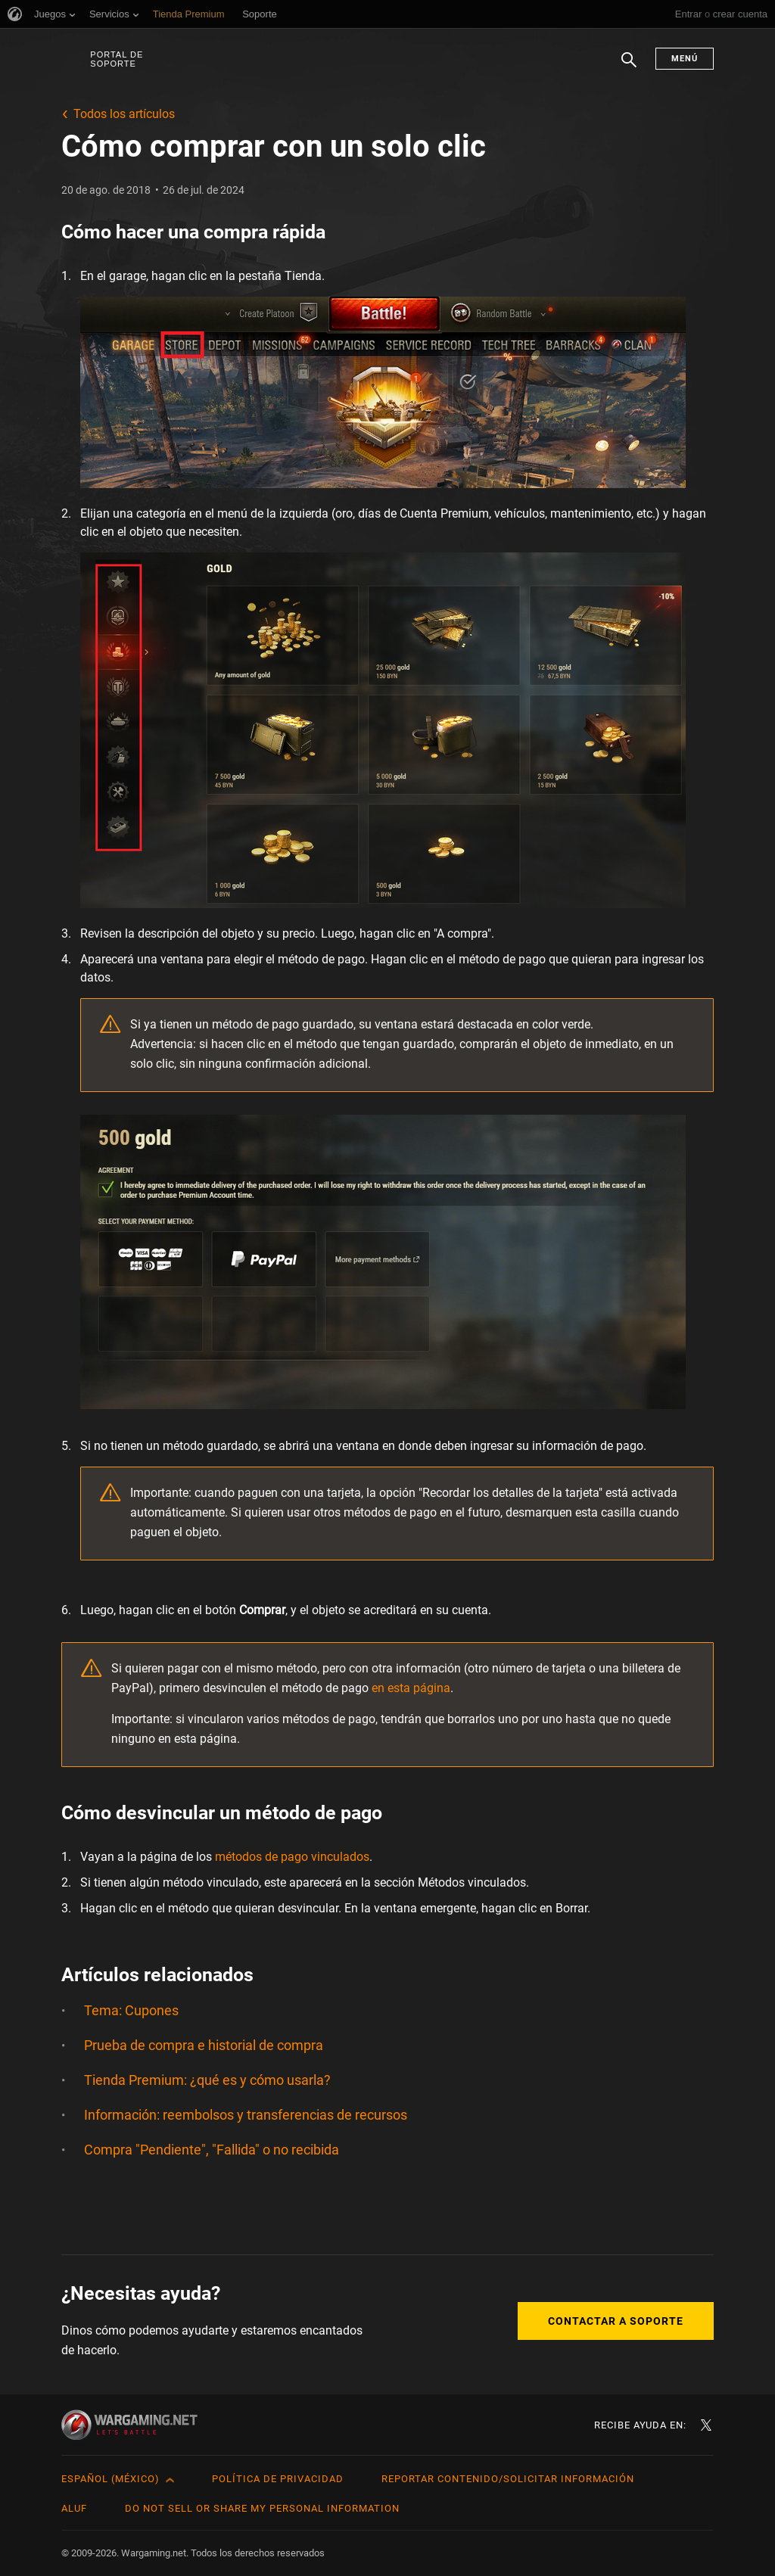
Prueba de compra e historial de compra (203, 2045)
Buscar (629, 67)
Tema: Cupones (131, 2010)
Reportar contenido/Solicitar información (507, 2478)
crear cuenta (740, 14)
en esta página (411, 1688)
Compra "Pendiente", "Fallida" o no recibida (211, 2150)
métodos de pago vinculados (292, 1857)
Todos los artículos (124, 114)
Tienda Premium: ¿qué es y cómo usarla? (207, 2080)
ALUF (74, 2508)
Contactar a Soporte (615, 2321)
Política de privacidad (278, 2478)
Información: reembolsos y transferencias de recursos (245, 2115)
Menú (684, 59)
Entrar (688, 14)
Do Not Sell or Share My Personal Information (262, 2508)
